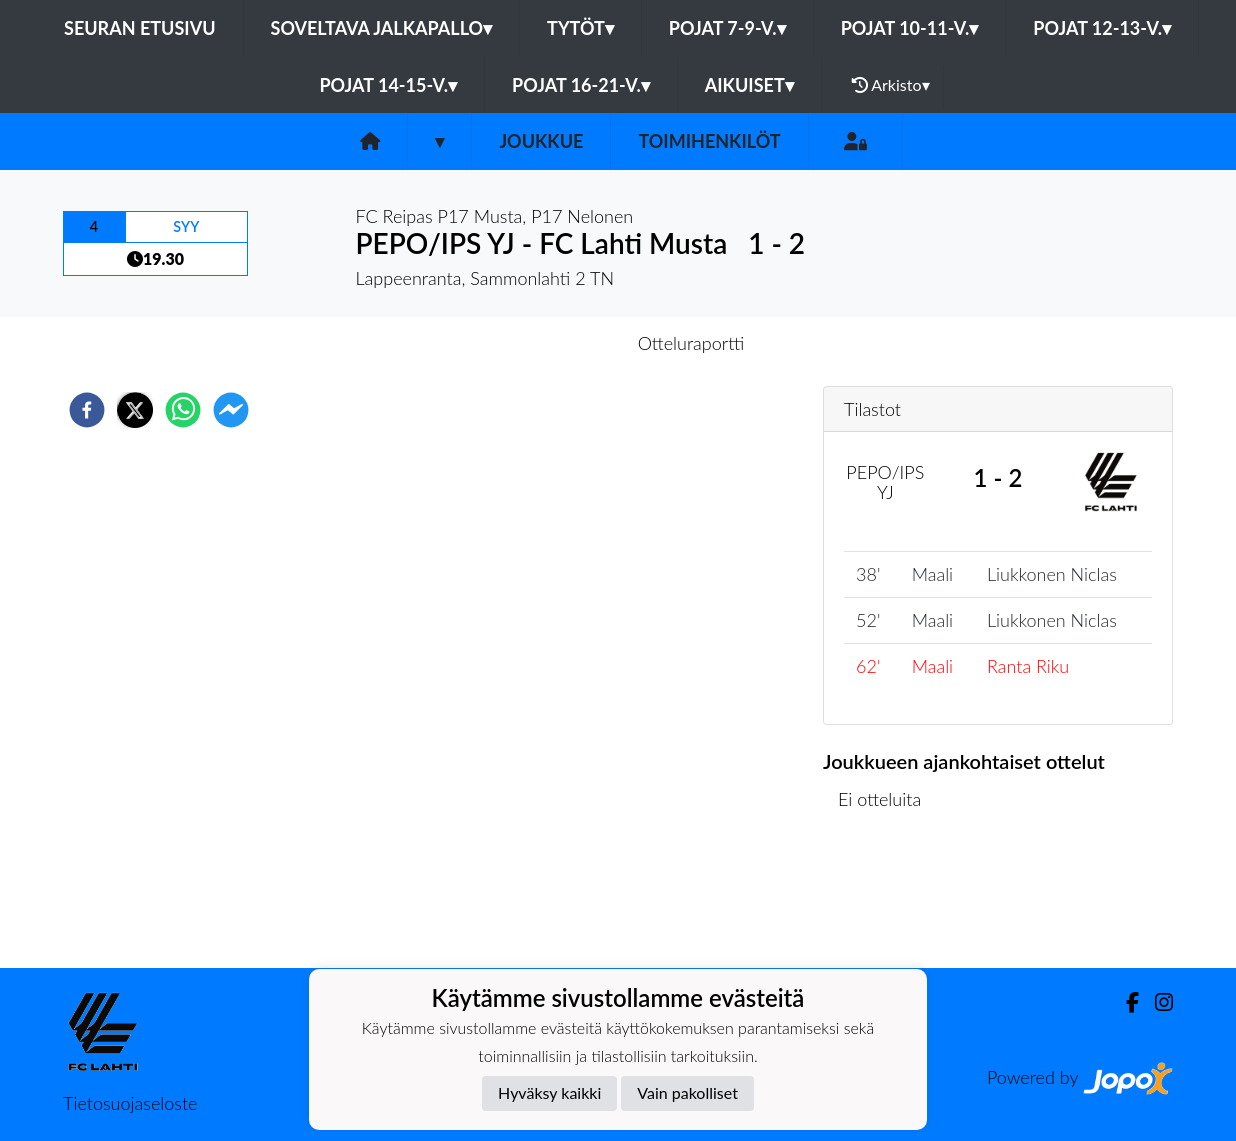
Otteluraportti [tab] (691, 343)
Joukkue (541, 141)
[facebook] (87, 410)
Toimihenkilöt (709, 141)
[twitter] (135, 410)
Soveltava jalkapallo (382, 28)
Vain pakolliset (687, 1092)
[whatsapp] (183, 410)
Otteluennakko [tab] (549, 343)
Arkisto (891, 85)
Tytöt (580, 28)
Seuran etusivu (140, 28)
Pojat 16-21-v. (581, 85)
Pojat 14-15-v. (388, 85)
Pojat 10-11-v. (910, 28)
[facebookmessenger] (231, 410)
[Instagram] (1156, 1002)
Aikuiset (749, 85)
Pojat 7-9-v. (727, 28)
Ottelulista (887, 900)
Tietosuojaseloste (130, 1103)
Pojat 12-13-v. (1102, 28)
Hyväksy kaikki (549, 1092)
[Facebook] (1124, 1002)
